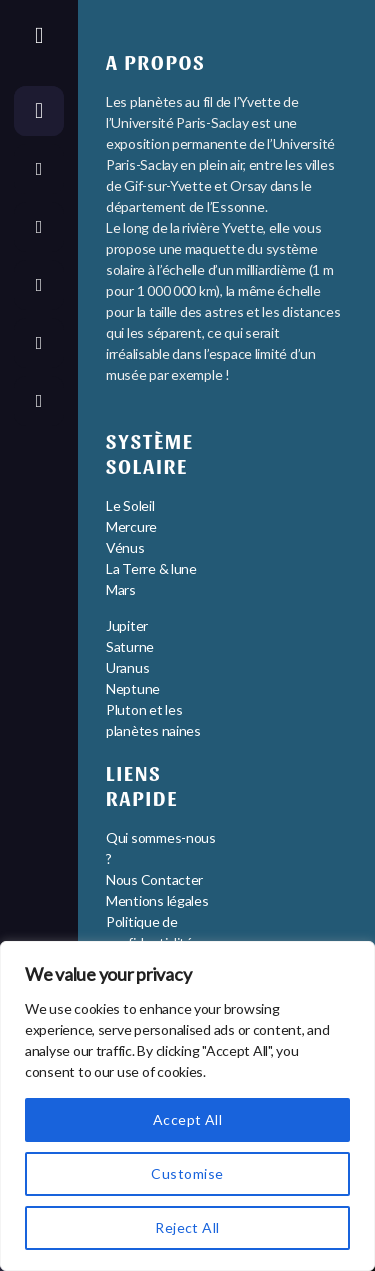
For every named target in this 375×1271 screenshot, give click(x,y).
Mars (121, 589)
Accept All (188, 1119)
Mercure (131, 526)
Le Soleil (130, 505)
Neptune (133, 688)
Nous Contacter (154, 879)
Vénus (125, 547)
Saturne (130, 646)
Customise (187, 1173)
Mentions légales (157, 900)
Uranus (127, 667)
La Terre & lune (151, 568)
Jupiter (127, 625)
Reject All (187, 1227)
